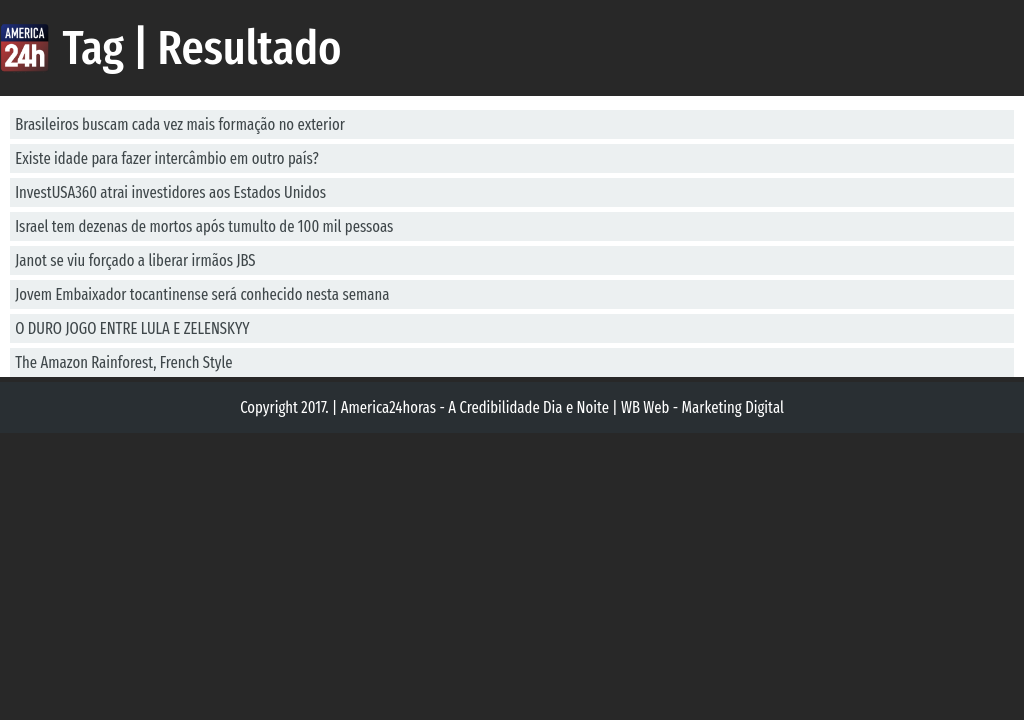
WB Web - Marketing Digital (702, 407)
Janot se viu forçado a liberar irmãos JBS (135, 260)
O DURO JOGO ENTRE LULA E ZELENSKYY (132, 328)
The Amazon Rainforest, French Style (123, 362)
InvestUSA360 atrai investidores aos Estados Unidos (170, 192)
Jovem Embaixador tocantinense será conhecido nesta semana (202, 294)
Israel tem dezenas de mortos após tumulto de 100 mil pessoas (204, 226)
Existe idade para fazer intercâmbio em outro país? (166, 158)
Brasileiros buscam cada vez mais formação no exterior (180, 124)
